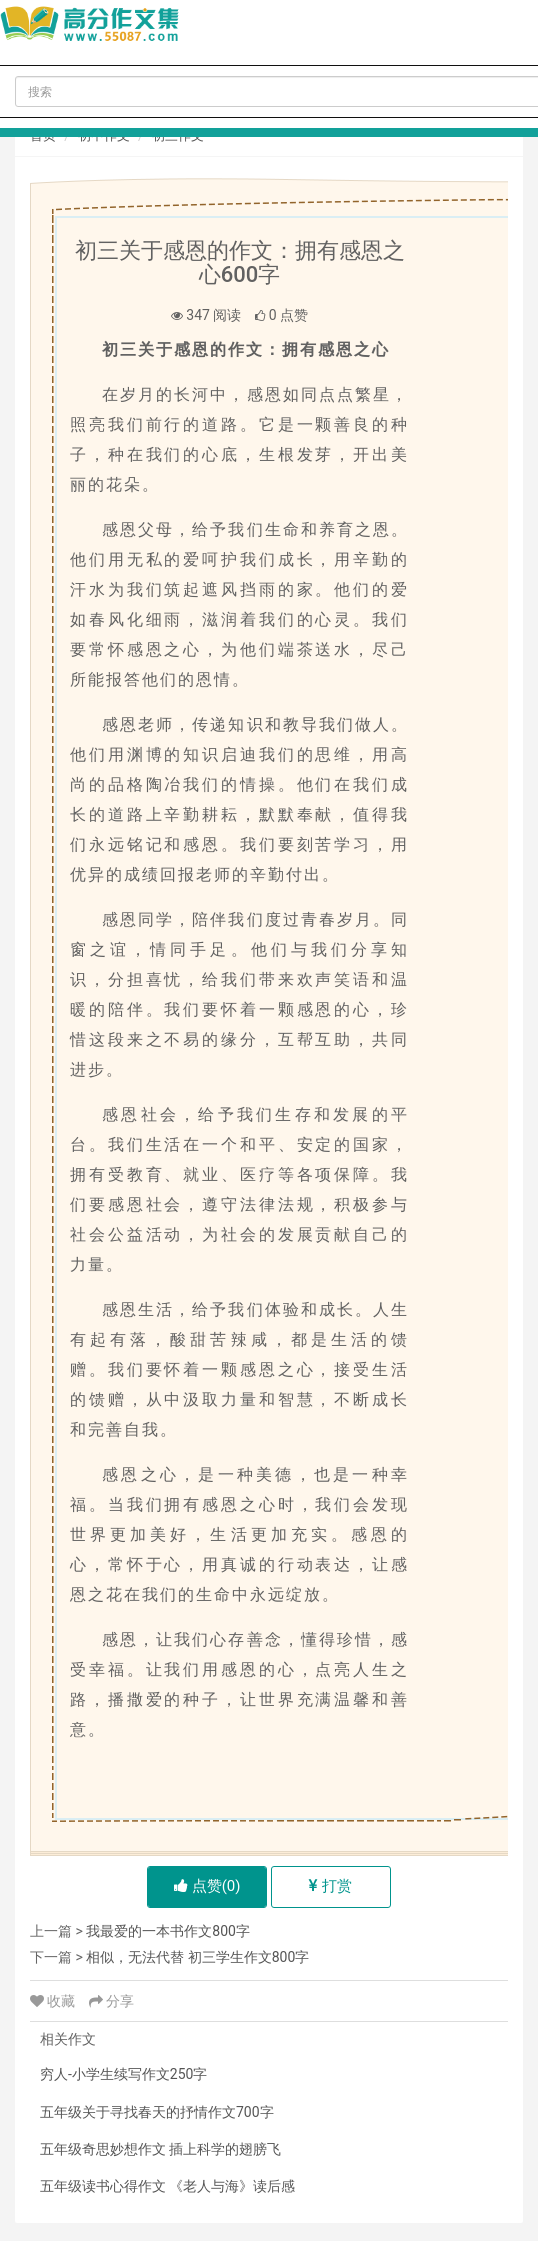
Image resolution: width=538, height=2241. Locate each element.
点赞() (207, 1886)
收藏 (54, 2001)
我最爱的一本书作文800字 (168, 1931)
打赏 (330, 1886)
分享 (111, 2001)
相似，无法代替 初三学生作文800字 (197, 1957)
